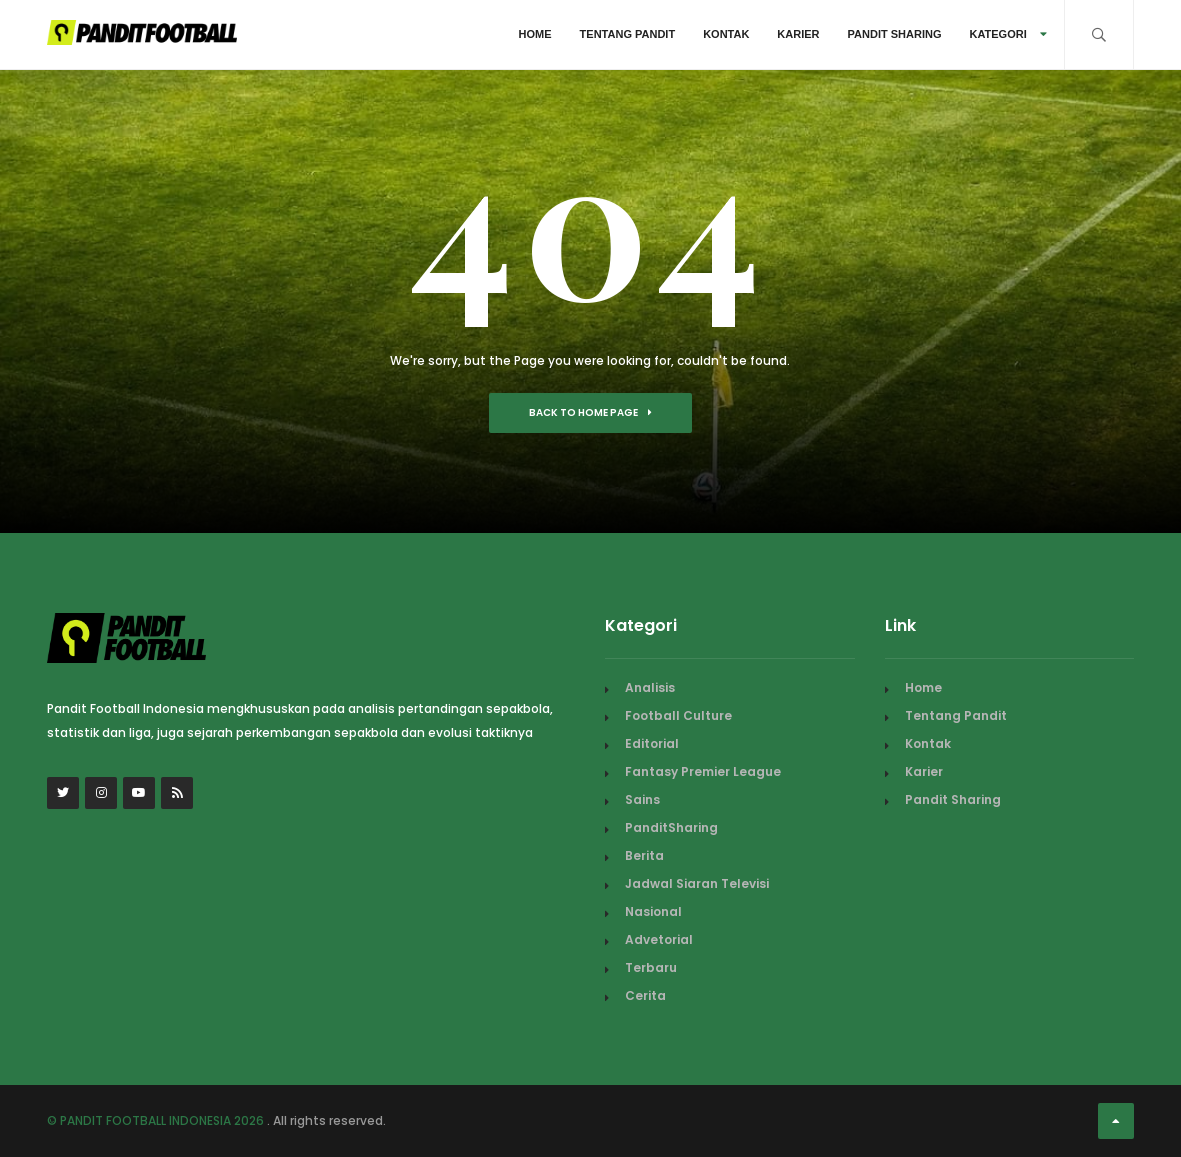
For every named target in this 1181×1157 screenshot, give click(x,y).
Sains (642, 799)
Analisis (650, 687)
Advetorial (659, 939)
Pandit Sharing (895, 34)
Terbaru (651, 967)
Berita (644, 855)
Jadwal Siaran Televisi (697, 883)
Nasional (653, 911)
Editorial (652, 743)
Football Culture (678, 715)
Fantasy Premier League (703, 771)
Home (535, 34)
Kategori (1007, 34)
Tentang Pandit (628, 34)
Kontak (726, 34)
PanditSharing (671, 827)
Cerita (645, 995)
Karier (798, 34)
